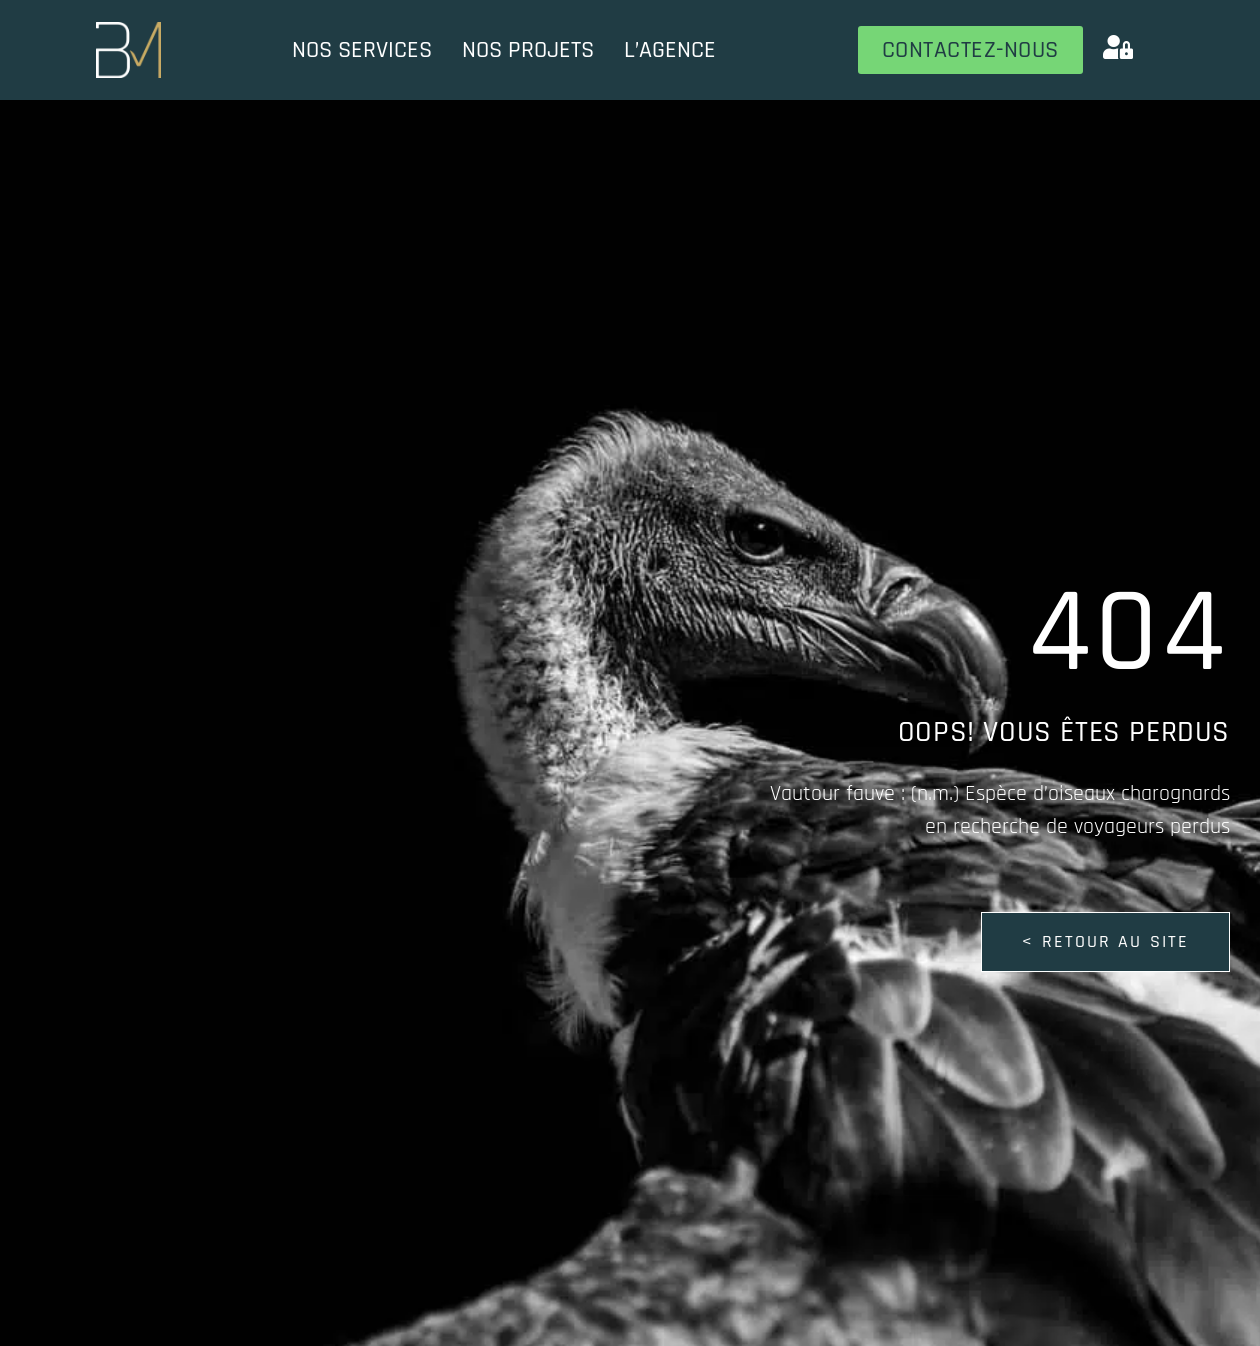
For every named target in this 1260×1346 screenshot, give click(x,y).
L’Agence (670, 50)
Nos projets (528, 50)
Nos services (362, 50)
